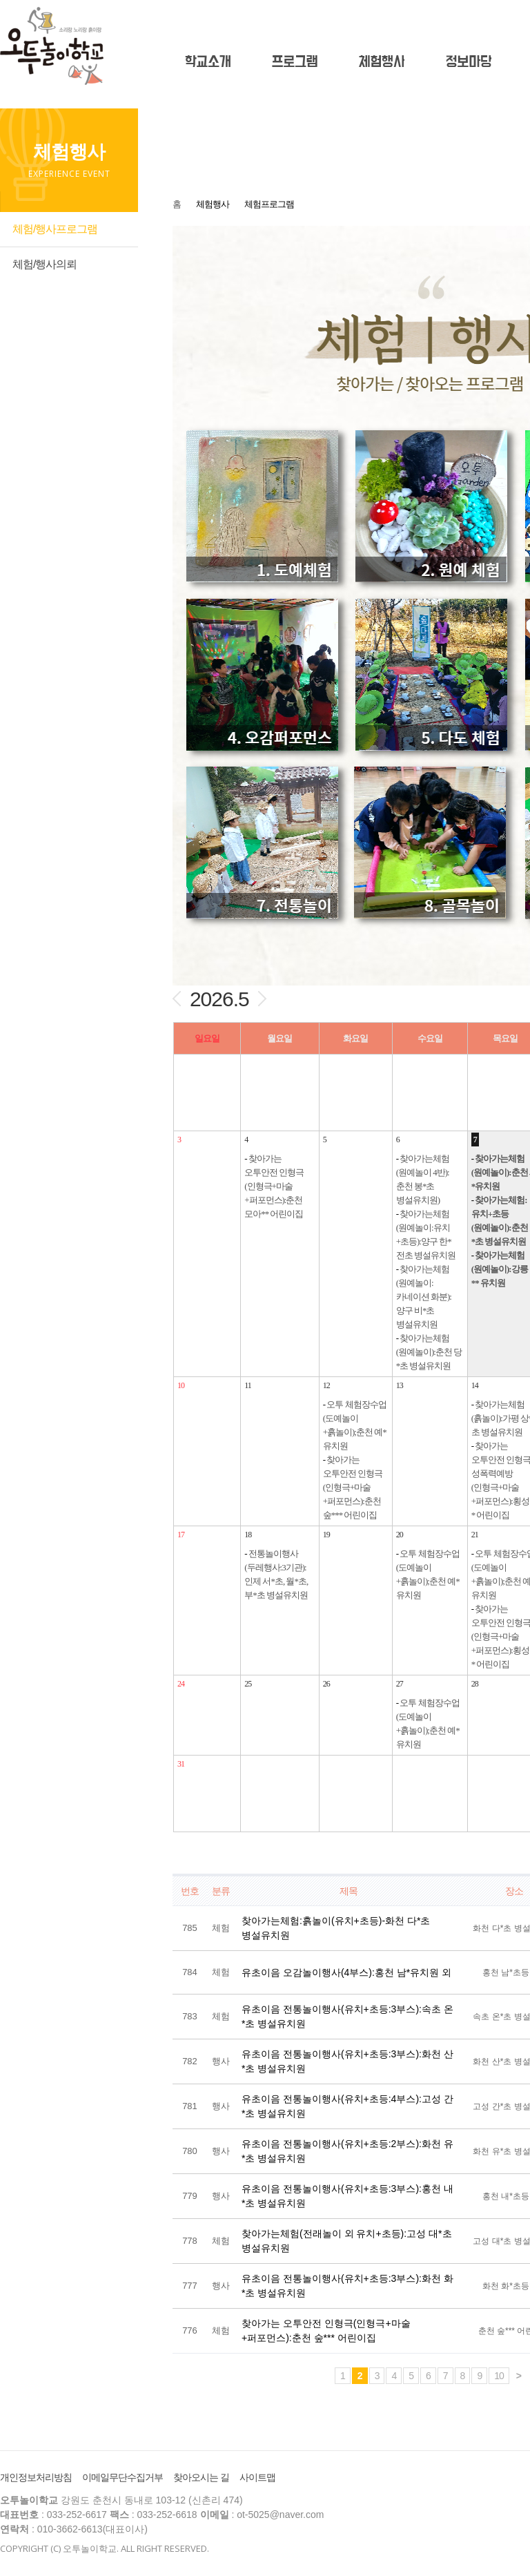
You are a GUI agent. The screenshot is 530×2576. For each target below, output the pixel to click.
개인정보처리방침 (36, 2477)
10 (499, 2375)
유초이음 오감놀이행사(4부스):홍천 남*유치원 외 (346, 1972)
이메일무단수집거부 (122, 2477)
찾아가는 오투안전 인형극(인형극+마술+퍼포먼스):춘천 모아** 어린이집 (274, 1186)
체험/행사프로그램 (54, 229)
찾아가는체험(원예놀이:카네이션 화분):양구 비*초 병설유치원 (423, 1296)
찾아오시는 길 (201, 2477)
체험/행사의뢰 (44, 264)
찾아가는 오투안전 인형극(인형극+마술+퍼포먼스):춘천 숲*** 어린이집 (352, 1487)
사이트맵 (257, 2477)
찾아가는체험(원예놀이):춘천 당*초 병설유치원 (429, 1352)
